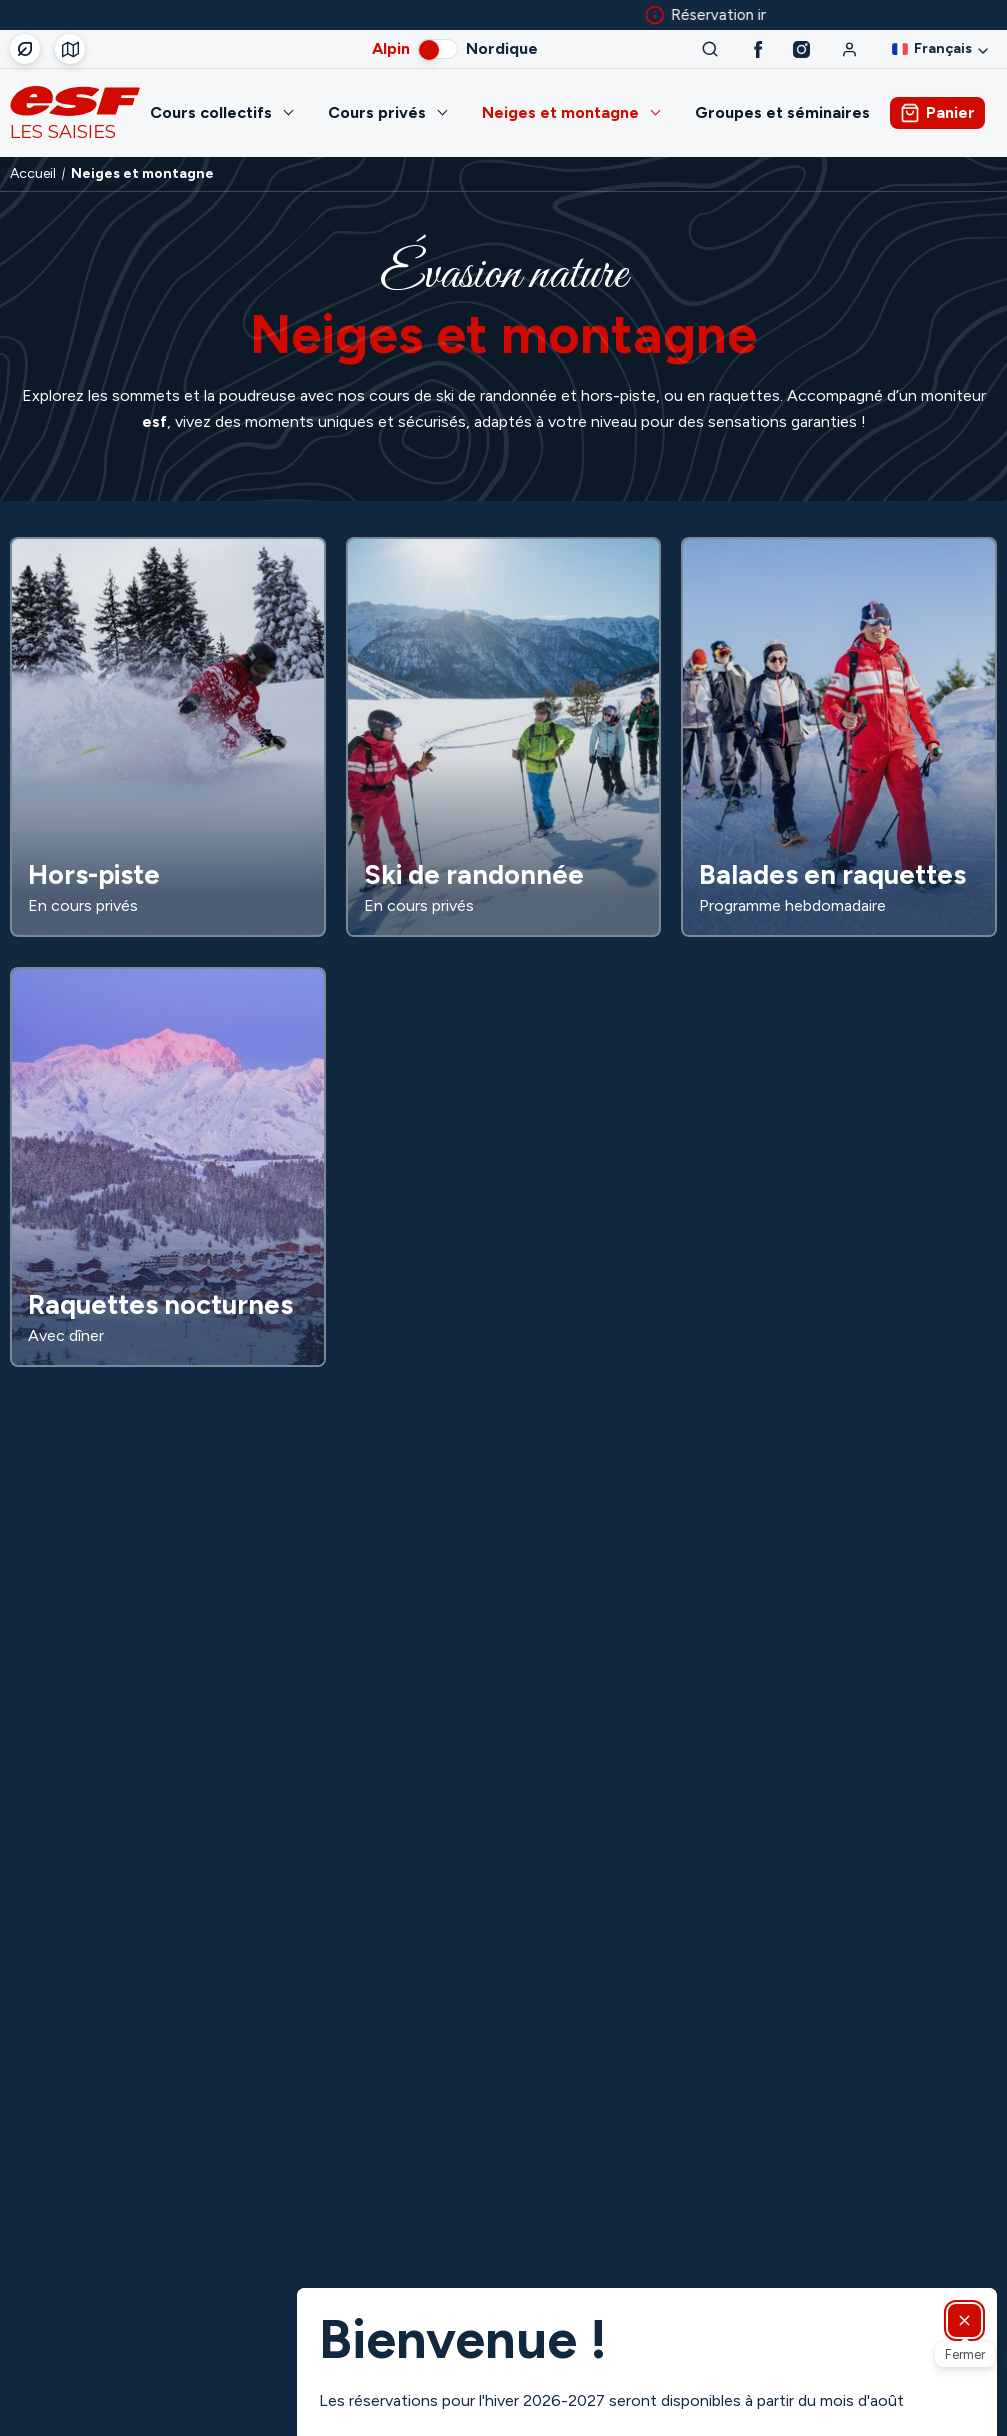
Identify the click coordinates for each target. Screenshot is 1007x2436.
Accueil (33, 174)
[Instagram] (801, 49)
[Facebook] (758, 49)
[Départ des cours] (70, 49)
